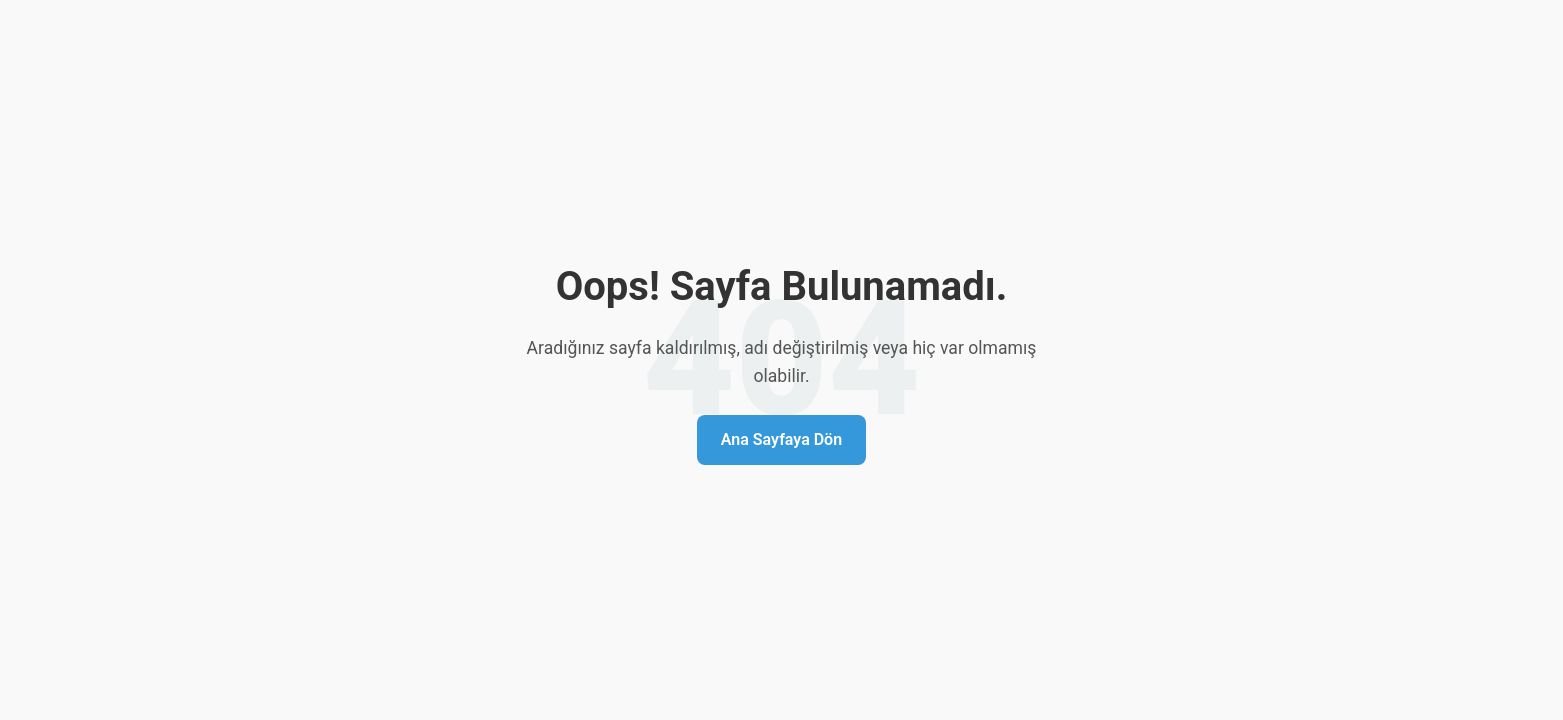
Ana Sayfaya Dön (781, 439)
